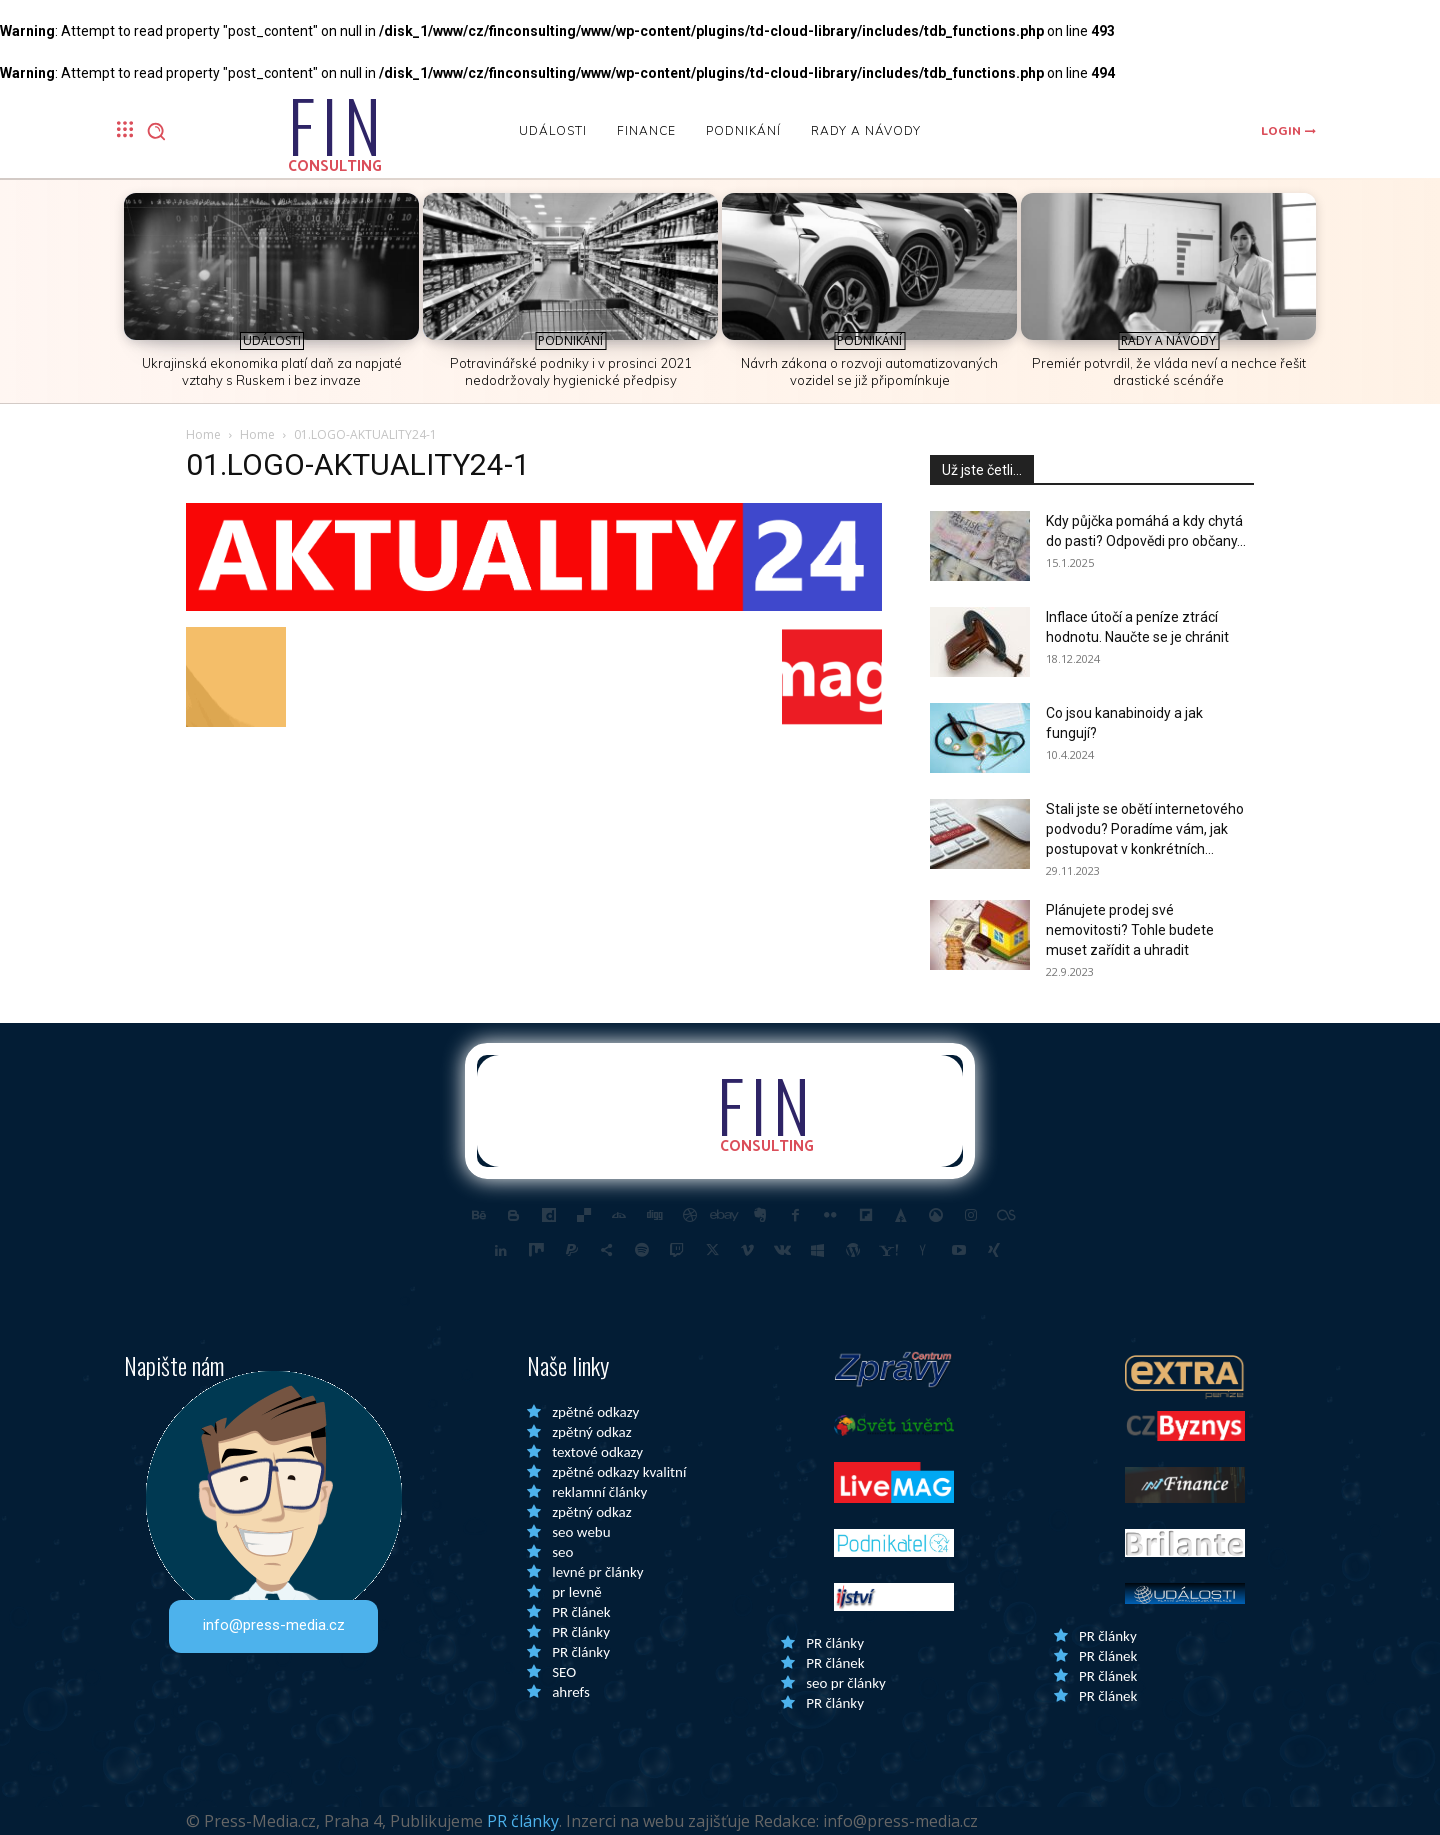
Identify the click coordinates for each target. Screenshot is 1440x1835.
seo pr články (846, 1683)
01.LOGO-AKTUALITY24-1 (358, 464)
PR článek (581, 1612)
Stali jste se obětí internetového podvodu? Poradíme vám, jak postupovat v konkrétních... (1145, 829)
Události (272, 340)
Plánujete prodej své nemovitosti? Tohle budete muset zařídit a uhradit (1130, 930)
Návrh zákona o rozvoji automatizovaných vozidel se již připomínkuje (869, 371)
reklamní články (599, 1492)
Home (203, 434)
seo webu (581, 1532)
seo (562, 1552)
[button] (156, 131)
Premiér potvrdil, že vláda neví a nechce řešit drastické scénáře (1169, 371)
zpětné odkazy (595, 1412)
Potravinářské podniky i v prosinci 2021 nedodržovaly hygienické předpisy (571, 371)
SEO (564, 1672)
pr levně (576, 1592)
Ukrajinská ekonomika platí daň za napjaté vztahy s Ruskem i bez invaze (272, 371)
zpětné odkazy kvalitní (619, 1472)
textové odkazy (597, 1452)
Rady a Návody (1168, 340)
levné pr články (597, 1572)
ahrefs (571, 1692)
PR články (581, 1632)
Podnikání (570, 340)
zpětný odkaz (591, 1432)
